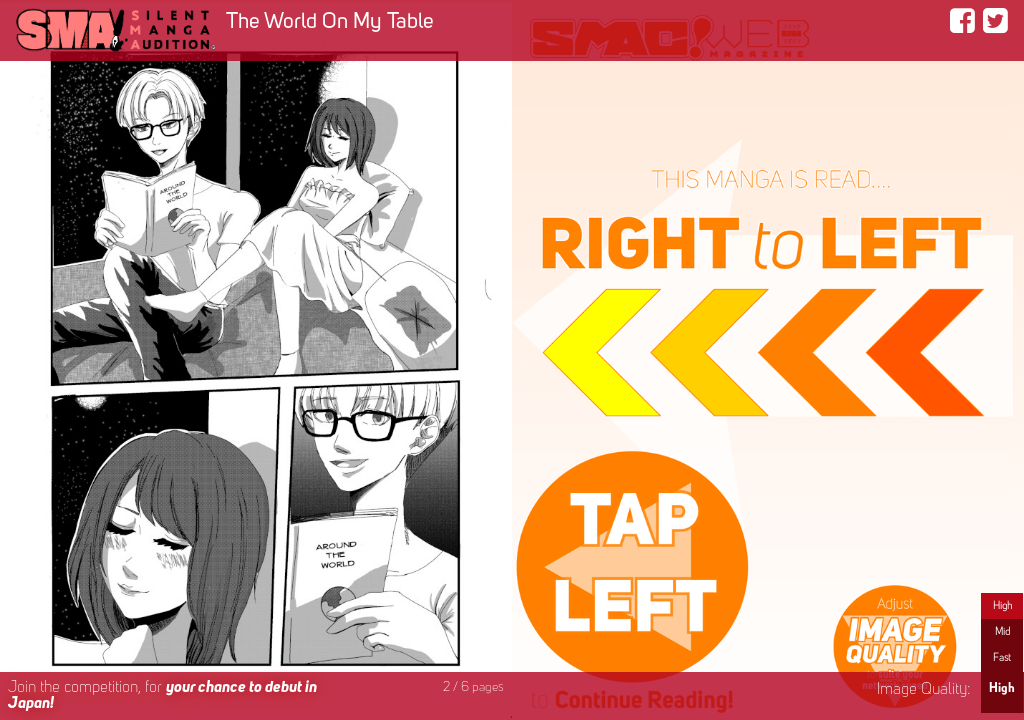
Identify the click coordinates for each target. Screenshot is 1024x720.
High (1002, 606)
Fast (1002, 658)
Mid (1002, 632)
